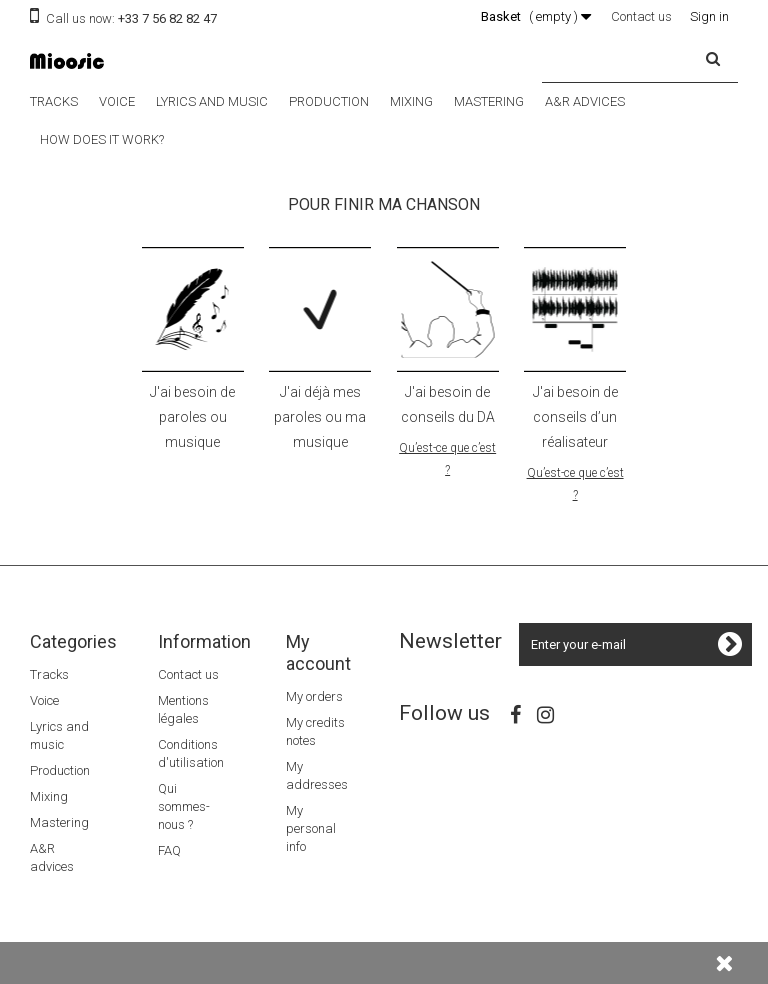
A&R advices (585, 101)
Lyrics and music (212, 101)
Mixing (411, 101)
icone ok (320, 309)
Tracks (54, 101)
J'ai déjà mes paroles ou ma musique (320, 417)
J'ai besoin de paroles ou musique (192, 417)
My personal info (311, 828)
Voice (117, 101)
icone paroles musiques (193, 309)
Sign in (709, 16)
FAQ (169, 850)
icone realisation (575, 309)
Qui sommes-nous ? (184, 806)
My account (318, 652)
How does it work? (102, 139)
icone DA (448, 309)
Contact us (641, 16)
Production (329, 101)
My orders (314, 696)
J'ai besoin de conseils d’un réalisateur (575, 417)
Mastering (489, 101)
